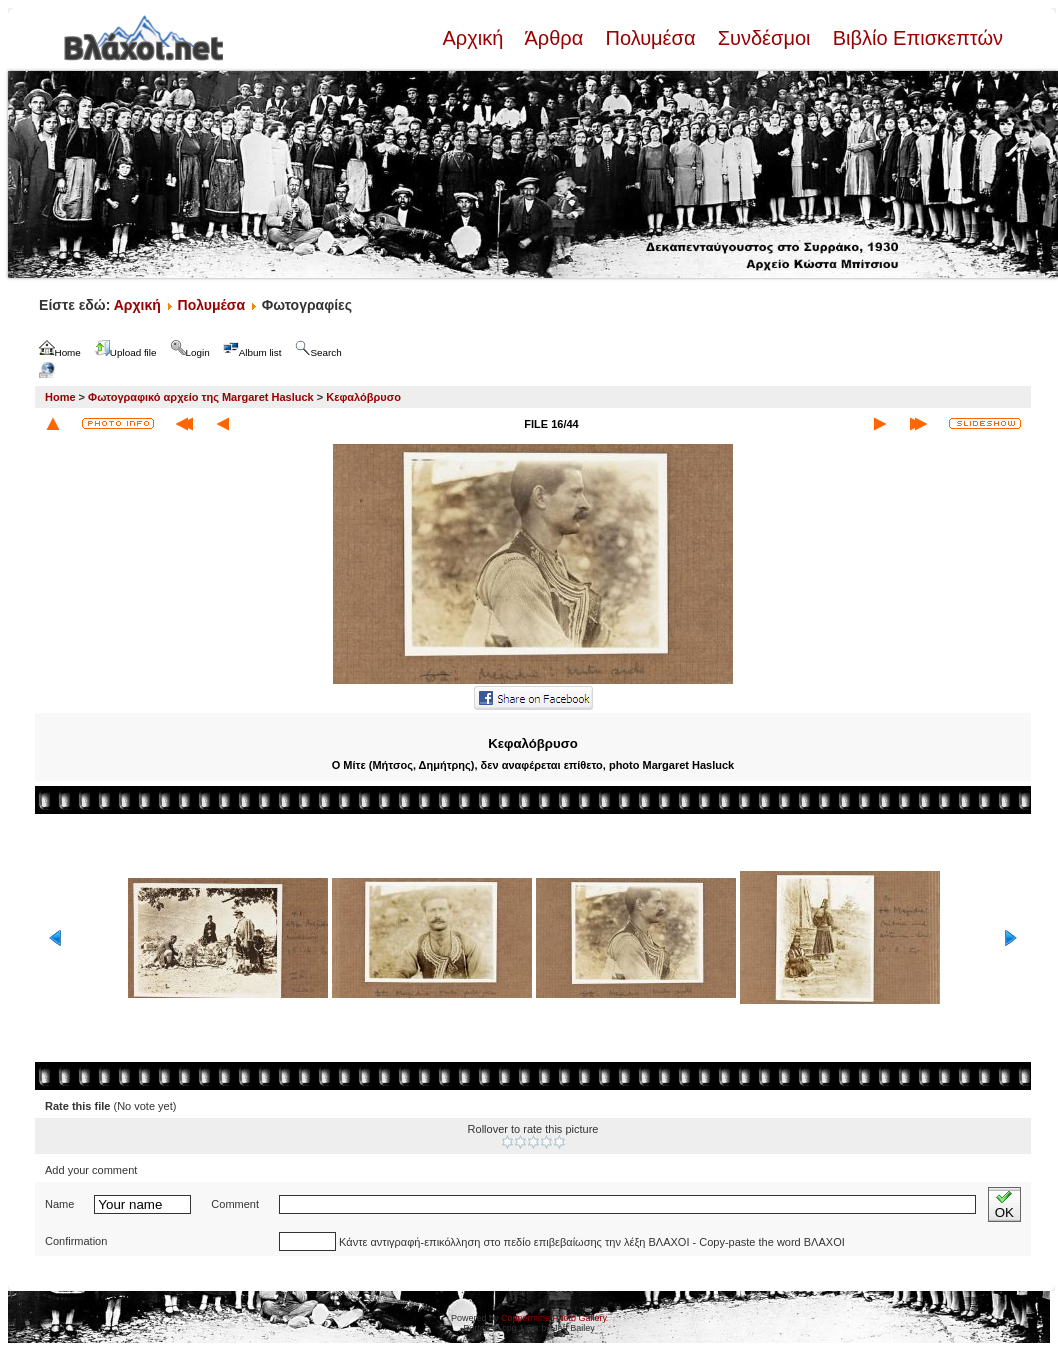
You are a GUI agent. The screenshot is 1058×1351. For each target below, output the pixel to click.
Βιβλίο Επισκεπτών (915, 38)
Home (60, 397)
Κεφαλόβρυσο (363, 397)
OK (1004, 1204)
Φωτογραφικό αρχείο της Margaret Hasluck (201, 397)
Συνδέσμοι (764, 38)
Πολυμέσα (650, 38)
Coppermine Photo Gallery (554, 1318)
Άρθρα (554, 38)
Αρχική (475, 38)
